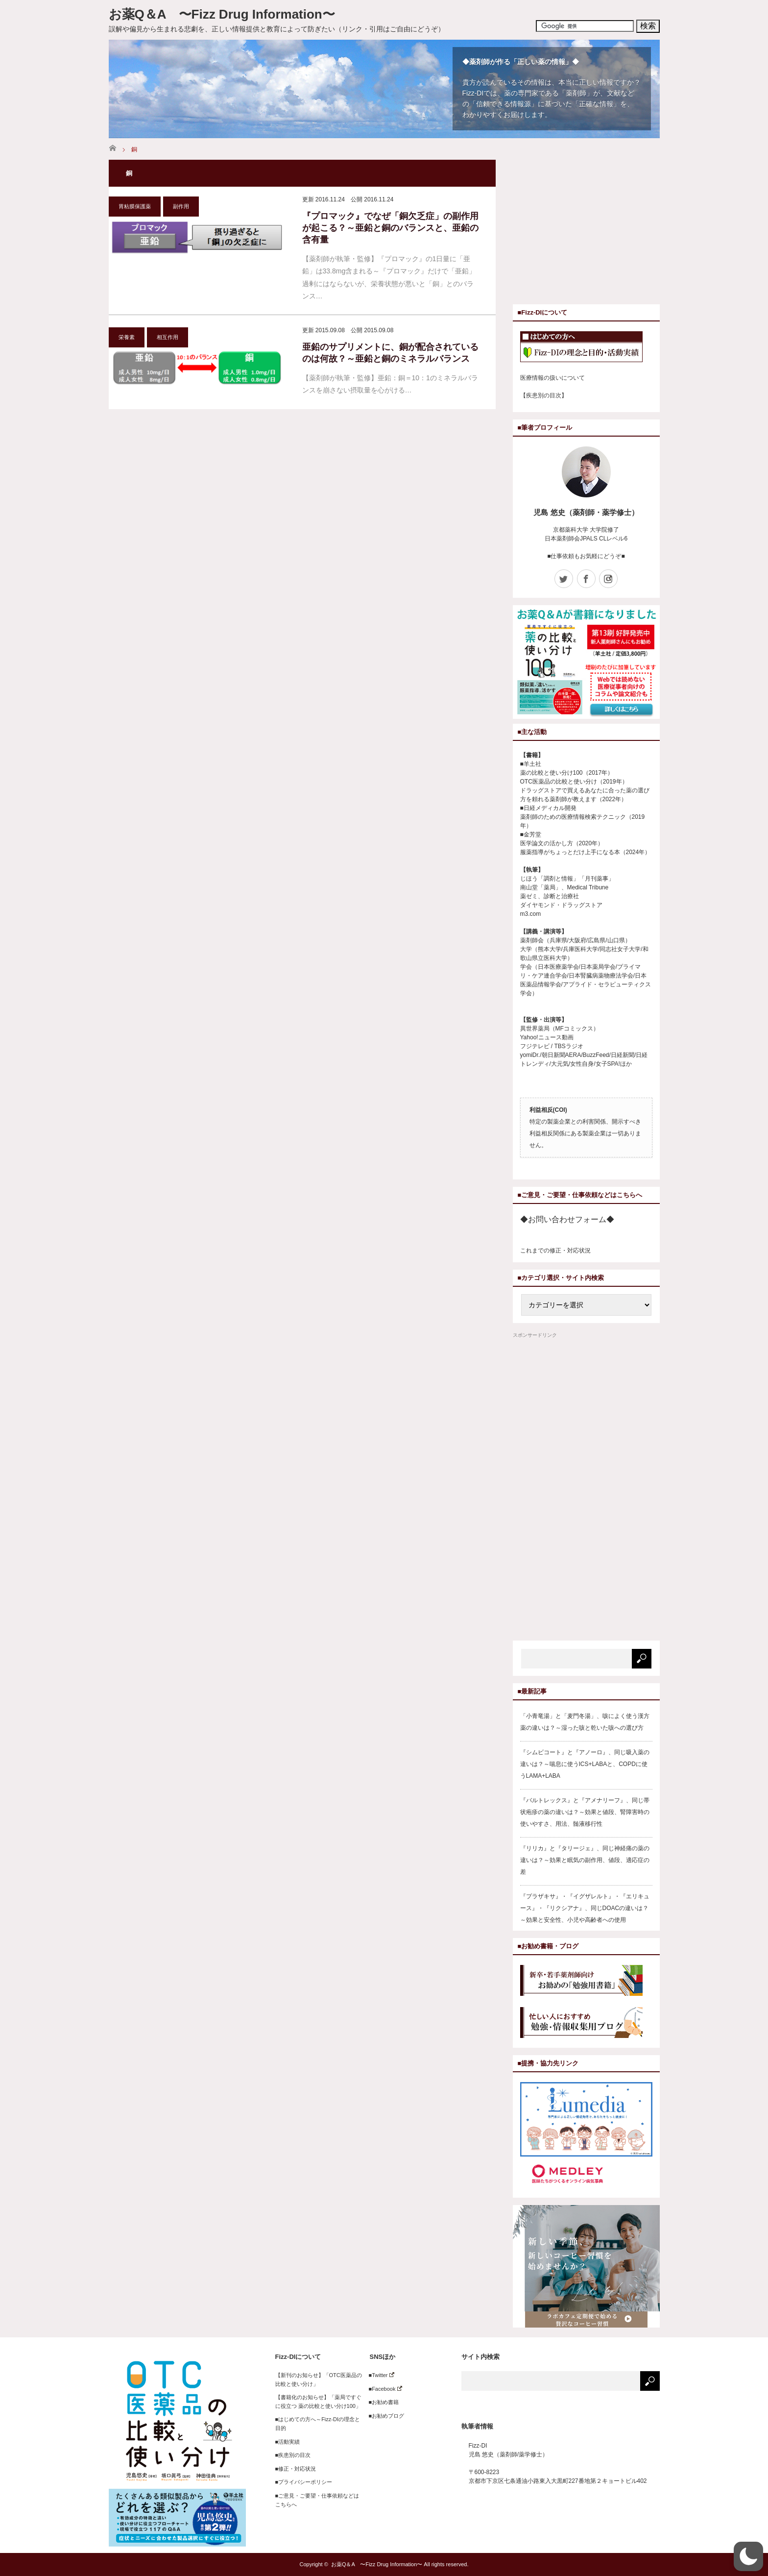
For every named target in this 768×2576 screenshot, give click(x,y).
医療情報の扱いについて (552, 377)
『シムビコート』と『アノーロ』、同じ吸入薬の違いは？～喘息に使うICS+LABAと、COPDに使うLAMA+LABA (584, 1764)
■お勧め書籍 (381, 2402)
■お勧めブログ (384, 2416)
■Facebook (382, 2389)
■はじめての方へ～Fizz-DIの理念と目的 (317, 2423)
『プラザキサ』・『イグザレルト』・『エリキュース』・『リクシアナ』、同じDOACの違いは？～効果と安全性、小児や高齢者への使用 (584, 1908)
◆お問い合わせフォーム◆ (567, 1219)
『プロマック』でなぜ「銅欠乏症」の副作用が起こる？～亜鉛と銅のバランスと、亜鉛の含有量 (390, 228)
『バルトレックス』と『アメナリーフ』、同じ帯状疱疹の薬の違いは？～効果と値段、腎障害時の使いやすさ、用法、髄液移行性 (584, 1812)
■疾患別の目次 (293, 2455)
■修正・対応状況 (295, 2469)
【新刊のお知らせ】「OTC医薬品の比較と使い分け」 (318, 2379)
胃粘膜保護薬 (135, 206)
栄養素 (127, 337)
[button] (748, 2556)
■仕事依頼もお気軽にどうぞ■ (586, 556)
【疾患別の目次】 (543, 395)
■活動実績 (287, 2442)
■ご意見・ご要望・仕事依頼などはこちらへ (317, 2500)
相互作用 (167, 337)
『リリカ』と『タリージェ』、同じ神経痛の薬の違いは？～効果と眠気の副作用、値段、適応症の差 (584, 1860)
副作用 (181, 206)
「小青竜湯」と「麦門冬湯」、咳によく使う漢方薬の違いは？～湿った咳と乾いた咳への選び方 (584, 1722)
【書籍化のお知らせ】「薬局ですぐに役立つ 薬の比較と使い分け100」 (318, 2401)
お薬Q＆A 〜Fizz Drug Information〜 (222, 14)
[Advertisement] (595, 228)
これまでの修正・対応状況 (555, 1250)
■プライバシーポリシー (304, 2482)
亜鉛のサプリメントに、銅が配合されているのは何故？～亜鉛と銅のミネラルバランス (390, 353)
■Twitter (378, 2375)
